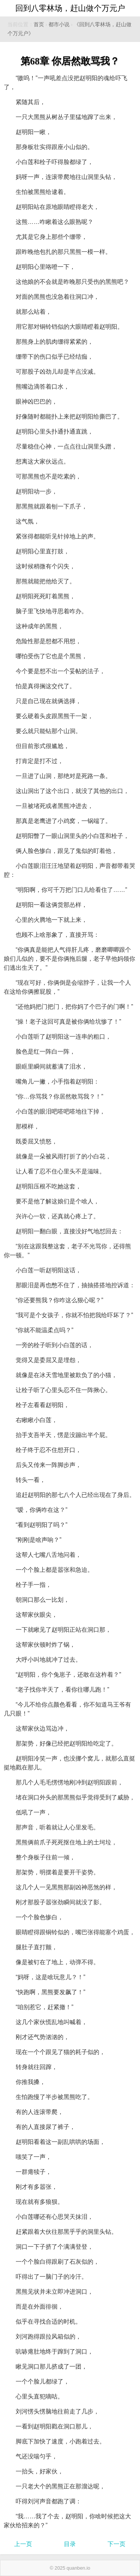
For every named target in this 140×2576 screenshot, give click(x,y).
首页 (39, 24)
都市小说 (59, 24)
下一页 (116, 2544)
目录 (70, 2544)
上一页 (23, 2544)
